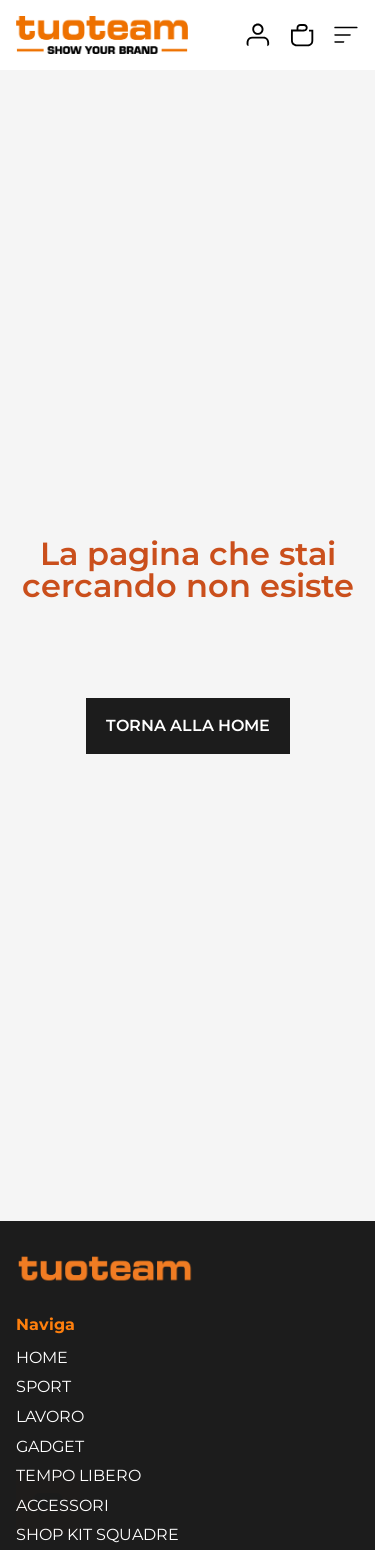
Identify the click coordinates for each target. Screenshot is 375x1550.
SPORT (48, 1387)
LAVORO (55, 1417)
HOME (42, 1357)
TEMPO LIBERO (83, 1476)
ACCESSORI (67, 1506)
